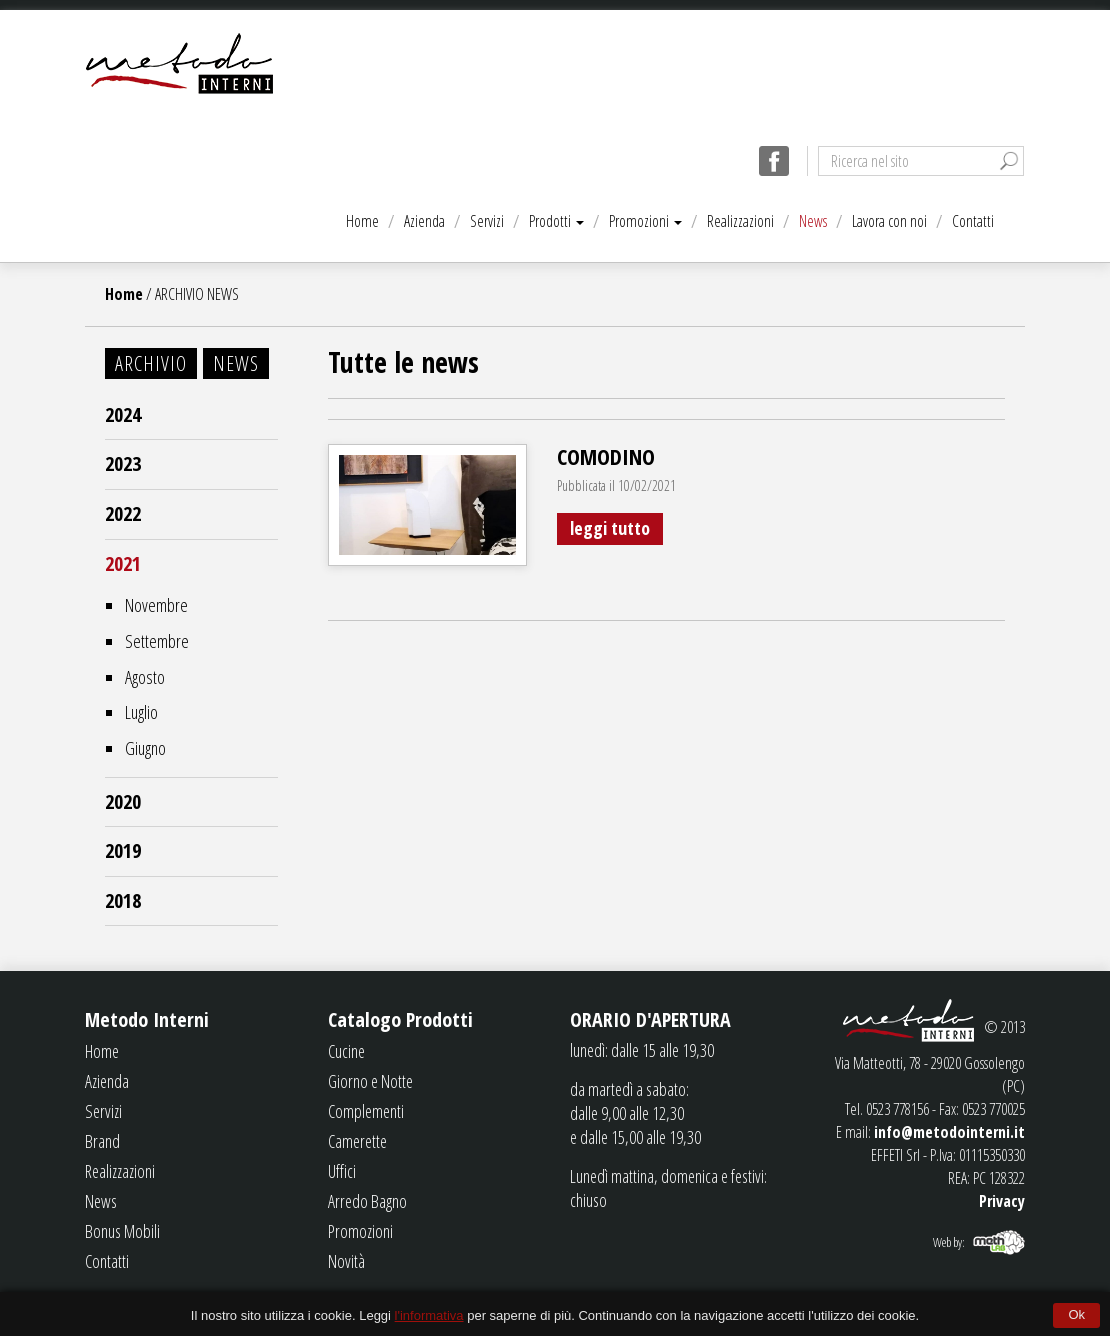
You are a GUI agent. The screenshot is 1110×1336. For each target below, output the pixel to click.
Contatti (973, 221)
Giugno (145, 748)
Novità (346, 1261)
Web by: (949, 1242)
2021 (123, 563)
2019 (123, 850)
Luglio (141, 712)
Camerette (357, 1141)
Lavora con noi (889, 221)
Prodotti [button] (556, 221)
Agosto (145, 677)
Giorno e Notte (370, 1081)
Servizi (487, 221)
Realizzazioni (740, 221)
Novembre (156, 605)
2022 (123, 513)
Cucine (346, 1051)
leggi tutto (610, 528)
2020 (123, 801)
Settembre (157, 641)
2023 (123, 463)
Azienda (424, 221)
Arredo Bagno (367, 1201)
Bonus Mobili (122, 1231)
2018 (123, 900)
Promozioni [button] (645, 221)
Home (362, 221)
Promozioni (360, 1231)
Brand (102, 1141)
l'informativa (429, 1315)
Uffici (342, 1171)
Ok (1076, 1314)
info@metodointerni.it (949, 1132)
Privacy (1002, 1201)
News (813, 221)
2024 (123, 414)
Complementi (366, 1111)
